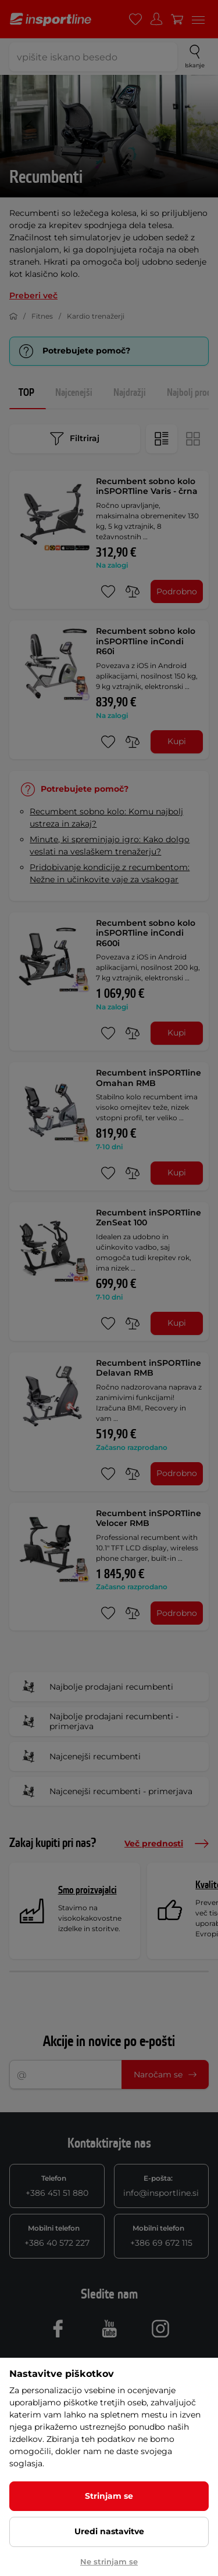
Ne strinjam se (109, 2561)
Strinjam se (109, 2496)
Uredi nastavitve (109, 2531)
